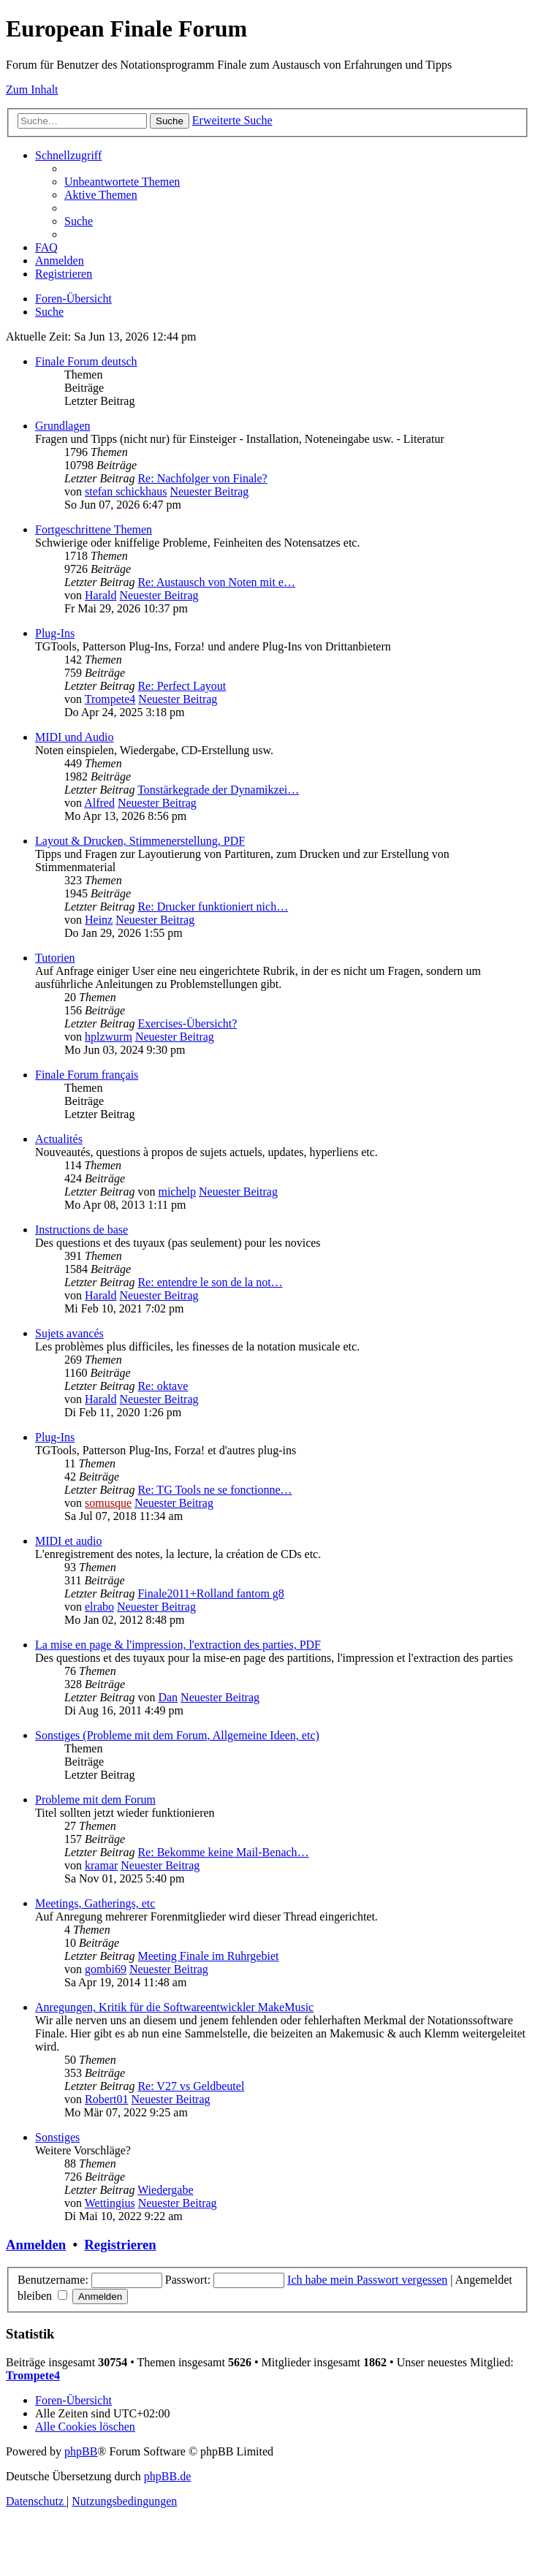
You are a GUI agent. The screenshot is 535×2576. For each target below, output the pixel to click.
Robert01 (107, 2099)
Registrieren (120, 2244)
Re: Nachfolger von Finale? (202, 478)
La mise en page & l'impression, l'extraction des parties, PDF (178, 1644)
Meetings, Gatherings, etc (95, 1903)
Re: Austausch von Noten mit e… (216, 582)
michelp (177, 1191)
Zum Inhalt (32, 89)
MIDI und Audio (74, 737)
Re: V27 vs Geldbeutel (190, 2086)
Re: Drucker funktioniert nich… (212, 906)
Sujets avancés (69, 1333)
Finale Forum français (86, 1074)
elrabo (99, 1606)
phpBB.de (167, 2476)
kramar (101, 1865)
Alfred (99, 803)
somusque (108, 1503)
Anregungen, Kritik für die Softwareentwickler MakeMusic (174, 2007)
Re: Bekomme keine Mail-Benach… (222, 1852)
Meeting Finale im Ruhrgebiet (207, 1956)
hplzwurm (108, 1036)
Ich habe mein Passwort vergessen (367, 2279)
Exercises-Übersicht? (187, 1023)
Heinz (99, 919)
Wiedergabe (165, 2190)
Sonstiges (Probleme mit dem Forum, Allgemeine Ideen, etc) (177, 1735)
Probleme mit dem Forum (95, 1799)
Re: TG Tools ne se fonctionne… (214, 1489)
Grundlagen (63, 425)
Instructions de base (81, 1229)
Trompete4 (110, 699)
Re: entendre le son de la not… (209, 1282)
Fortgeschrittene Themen (93, 529)
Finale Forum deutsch (86, 361)
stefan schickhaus (126, 491)
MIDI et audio (68, 1541)
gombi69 (105, 1969)
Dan (168, 1697)
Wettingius (110, 2203)
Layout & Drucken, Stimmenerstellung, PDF (140, 841)
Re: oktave (162, 1386)
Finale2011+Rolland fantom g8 (210, 1593)
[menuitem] (122, 181)
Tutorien (55, 957)
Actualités (59, 1139)
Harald (101, 595)
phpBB (80, 2451)
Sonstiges (57, 2137)
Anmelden (36, 2244)
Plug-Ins (55, 633)
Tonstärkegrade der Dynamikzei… (218, 789)
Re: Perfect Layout (181, 686)
